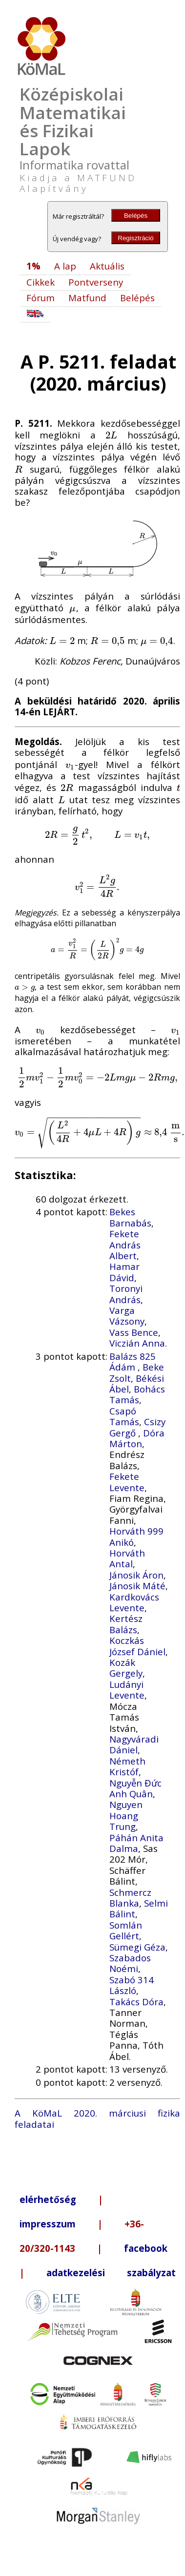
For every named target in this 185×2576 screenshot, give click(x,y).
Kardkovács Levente (134, 1602)
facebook (145, 2248)
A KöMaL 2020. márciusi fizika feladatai (97, 2118)
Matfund (87, 297)
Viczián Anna (137, 1343)
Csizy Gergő (137, 1426)
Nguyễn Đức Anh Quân (135, 1788)
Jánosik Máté (137, 1585)
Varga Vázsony (126, 1315)
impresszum (48, 2224)
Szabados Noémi (130, 1963)
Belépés (135, 215)
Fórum (40, 297)
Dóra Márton (136, 1438)
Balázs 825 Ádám (132, 1361)
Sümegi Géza (137, 1947)
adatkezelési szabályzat (111, 2272)
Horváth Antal (127, 1558)
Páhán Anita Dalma (136, 1842)
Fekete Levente (126, 1481)
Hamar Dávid (124, 1271)
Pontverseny (95, 282)
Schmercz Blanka (130, 1897)
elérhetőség (48, 2199)
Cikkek (40, 282)
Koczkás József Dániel (137, 1645)
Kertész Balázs (126, 1623)
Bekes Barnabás (130, 1216)
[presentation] (111, 435)
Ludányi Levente (126, 1689)
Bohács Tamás (137, 1394)
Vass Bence (133, 1332)
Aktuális (107, 266)
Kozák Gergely (126, 1667)
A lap (65, 266)
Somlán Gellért (125, 1930)
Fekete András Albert (125, 1244)
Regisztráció (135, 238)
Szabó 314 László (131, 1985)
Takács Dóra (136, 2001)
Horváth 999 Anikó (136, 1536)
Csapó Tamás (124, 1416)
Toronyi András (126, 1293)
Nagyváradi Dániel (134, 1744)
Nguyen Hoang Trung (126, 1815)
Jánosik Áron (136, 1575)
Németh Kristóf (127, 1766)
